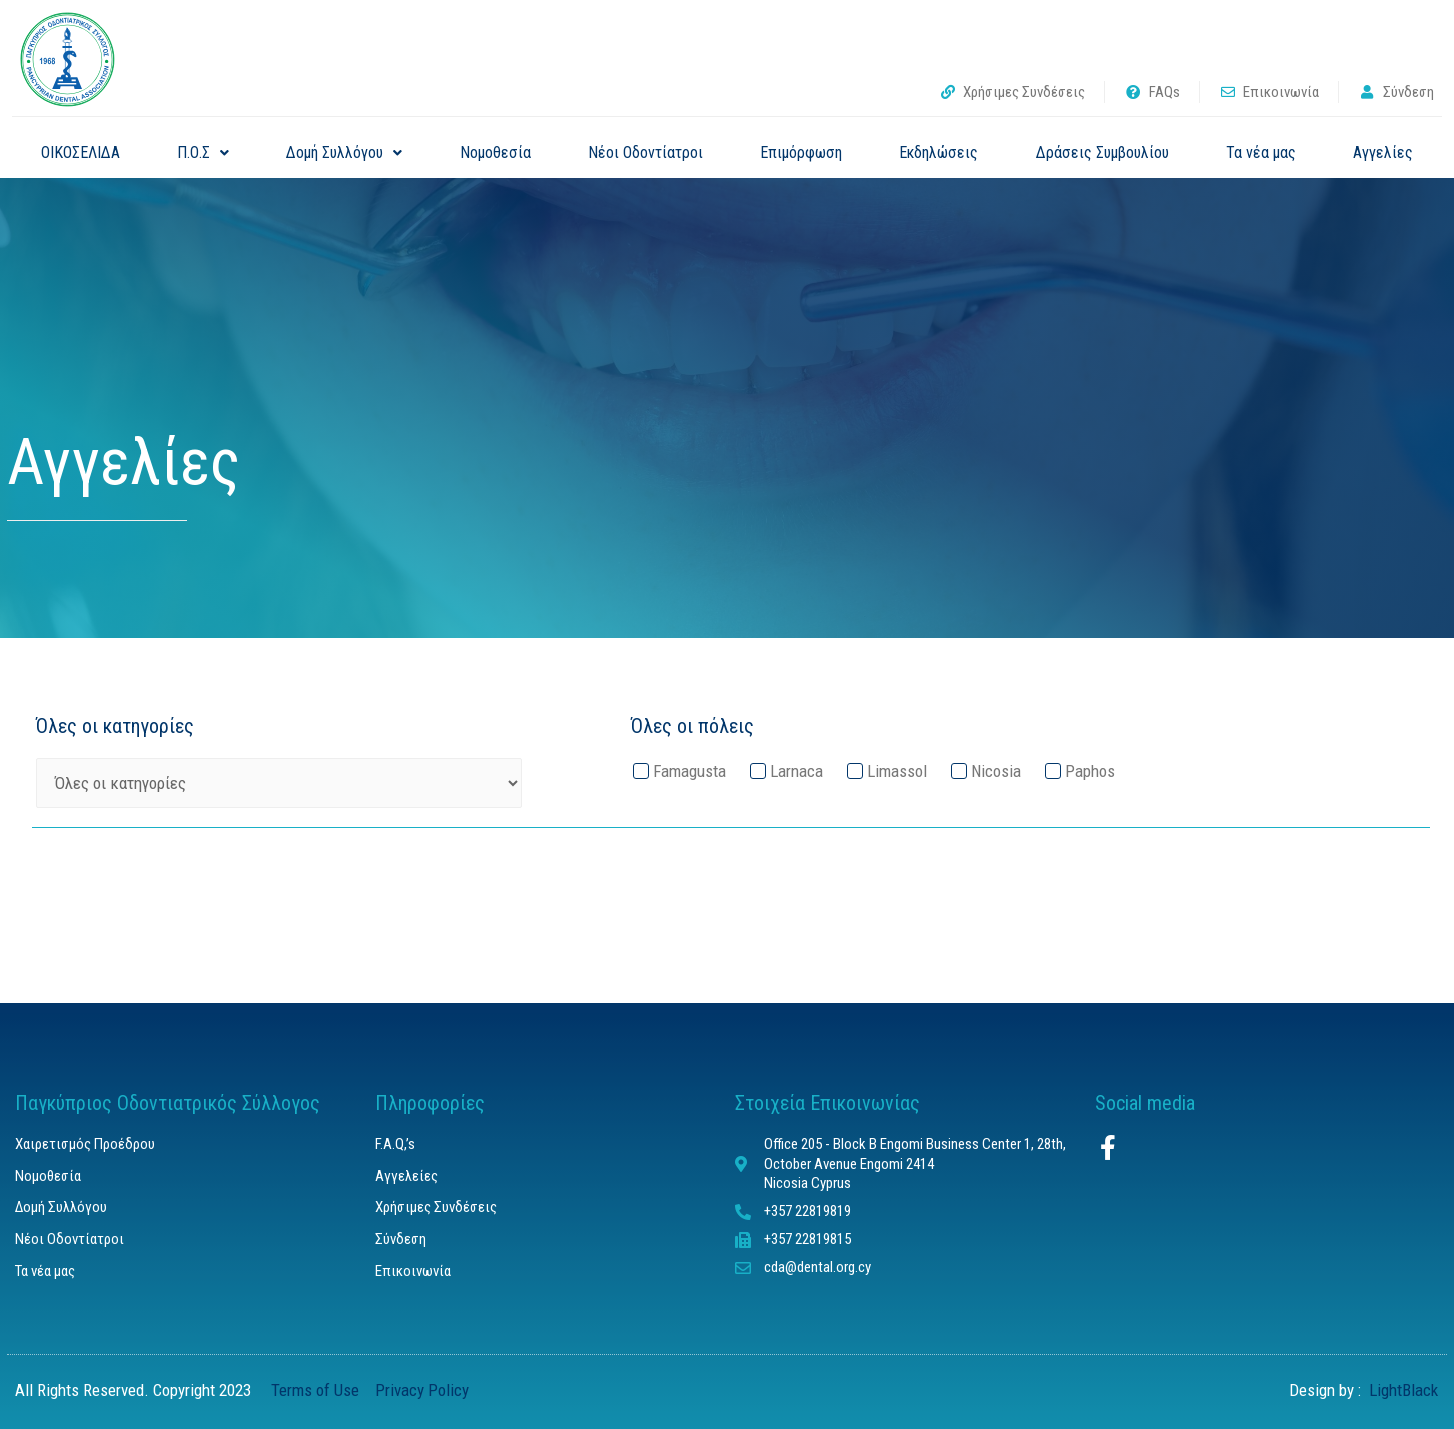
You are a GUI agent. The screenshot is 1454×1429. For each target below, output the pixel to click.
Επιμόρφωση (801, 152)
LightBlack (1401, 1390)
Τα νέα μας (1261, 152)
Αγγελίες (1383, 152)
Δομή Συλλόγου (344, 152)
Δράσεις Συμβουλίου (1102, 152)
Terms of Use (319, 1390)
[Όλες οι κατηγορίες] (279, 783)
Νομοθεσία (495, 152)
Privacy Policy (422, 1390)
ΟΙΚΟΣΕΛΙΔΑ (80, 152)
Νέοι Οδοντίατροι (645, 152)
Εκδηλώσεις (938, 152)
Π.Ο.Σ (203, 152)
